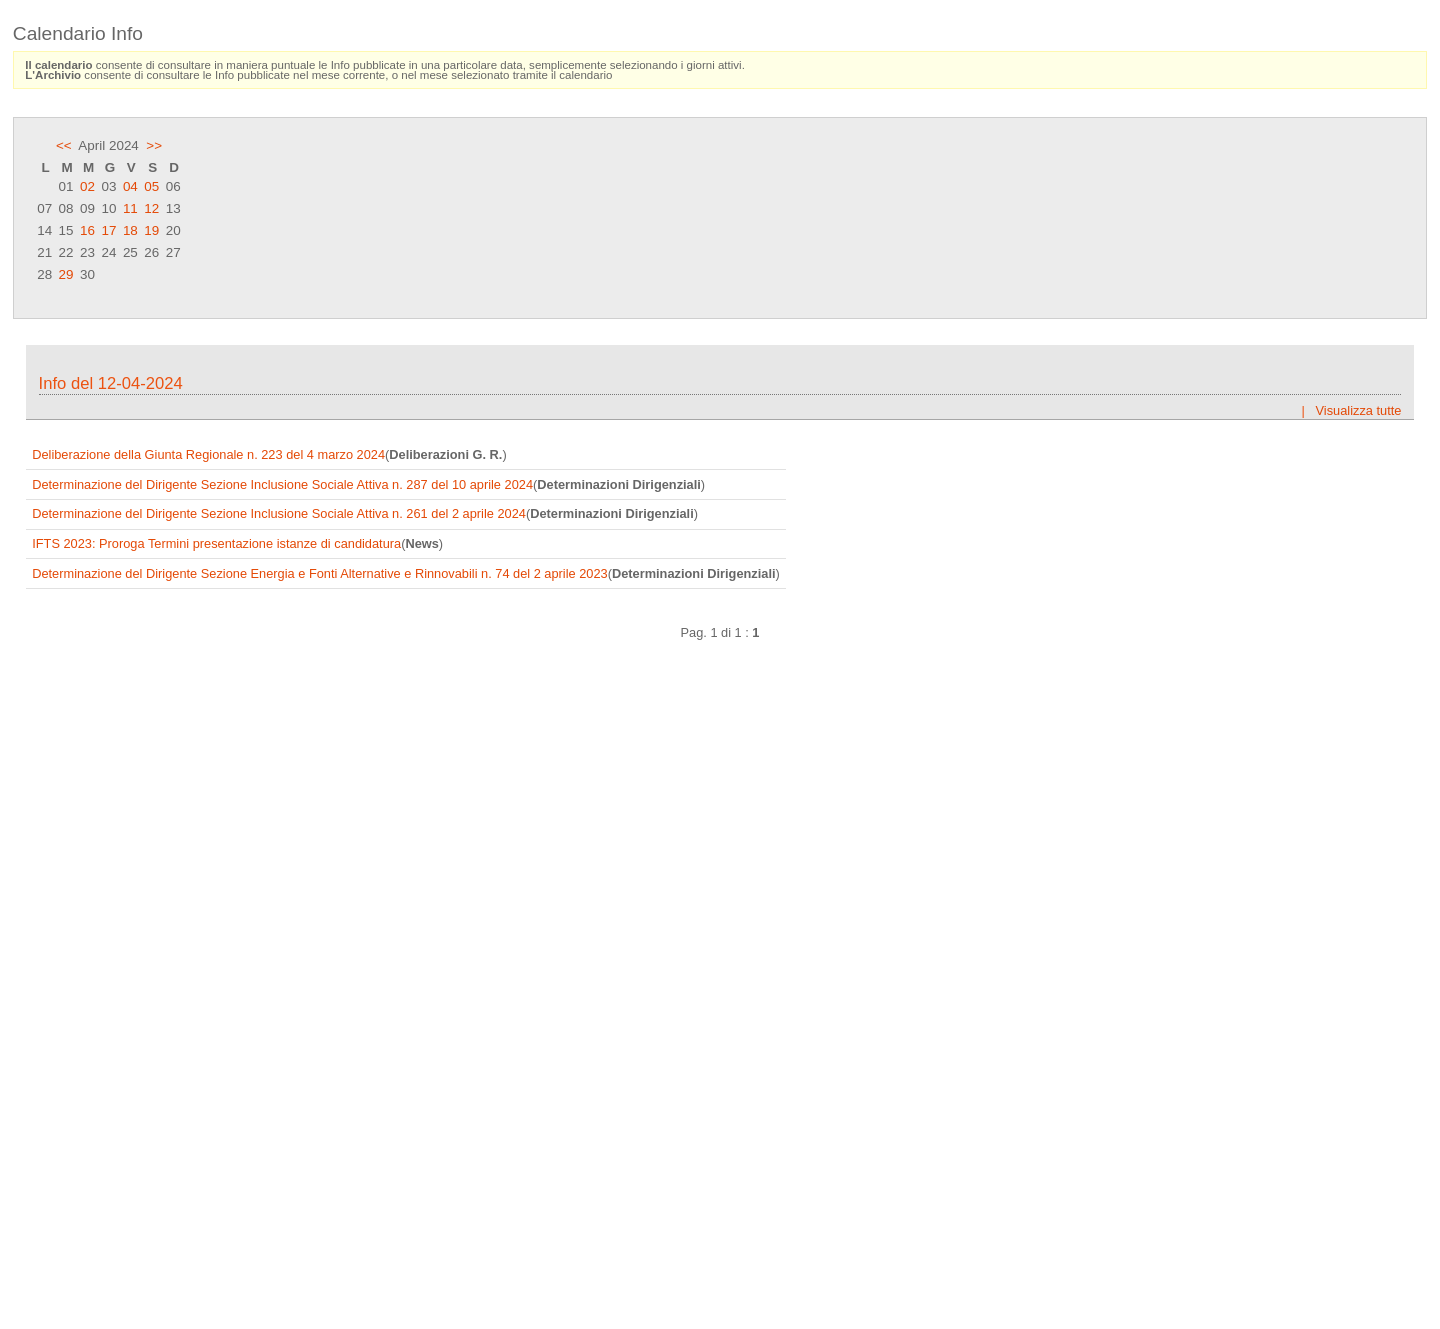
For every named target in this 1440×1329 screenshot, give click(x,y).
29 (66, 274)
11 (130, 208)
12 (151, 208)
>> (154, 145)
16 (87, 230)
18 (130, 230)
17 (108, 230)
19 (151, 230)
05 (151, 186)
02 (87, 186)
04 (130, 186)
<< (64, 145)
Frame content (720, 819)
